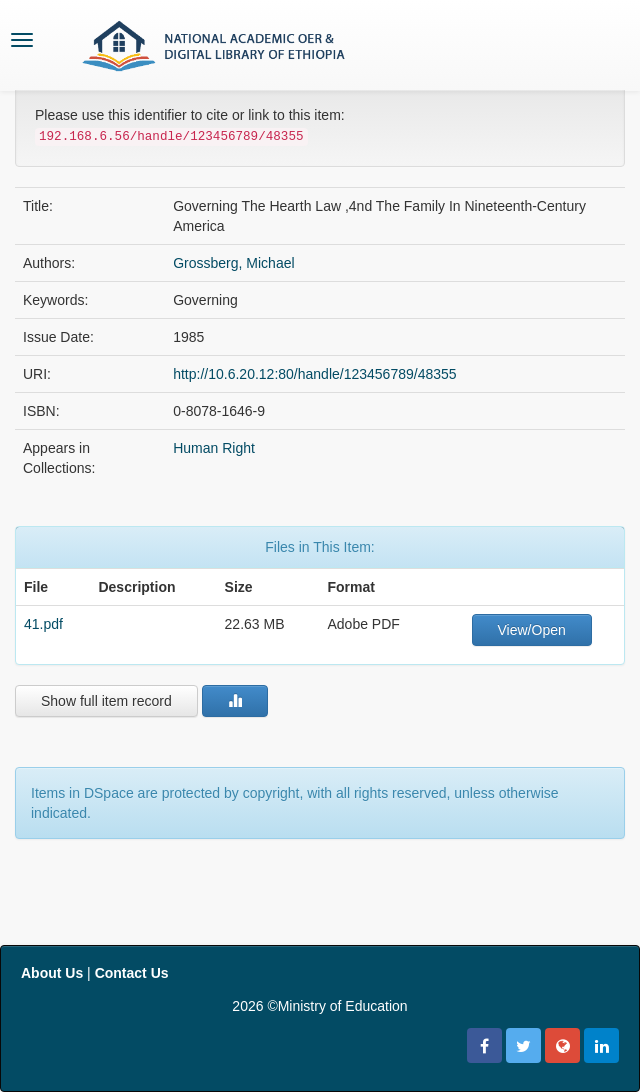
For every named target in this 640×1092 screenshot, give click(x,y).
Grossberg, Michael (233, 263)
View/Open (532, 630)
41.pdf (43, 624)
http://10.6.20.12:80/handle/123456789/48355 (314, 374)
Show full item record (106, 701)
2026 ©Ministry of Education (319, 1006)
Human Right (214, 448)
